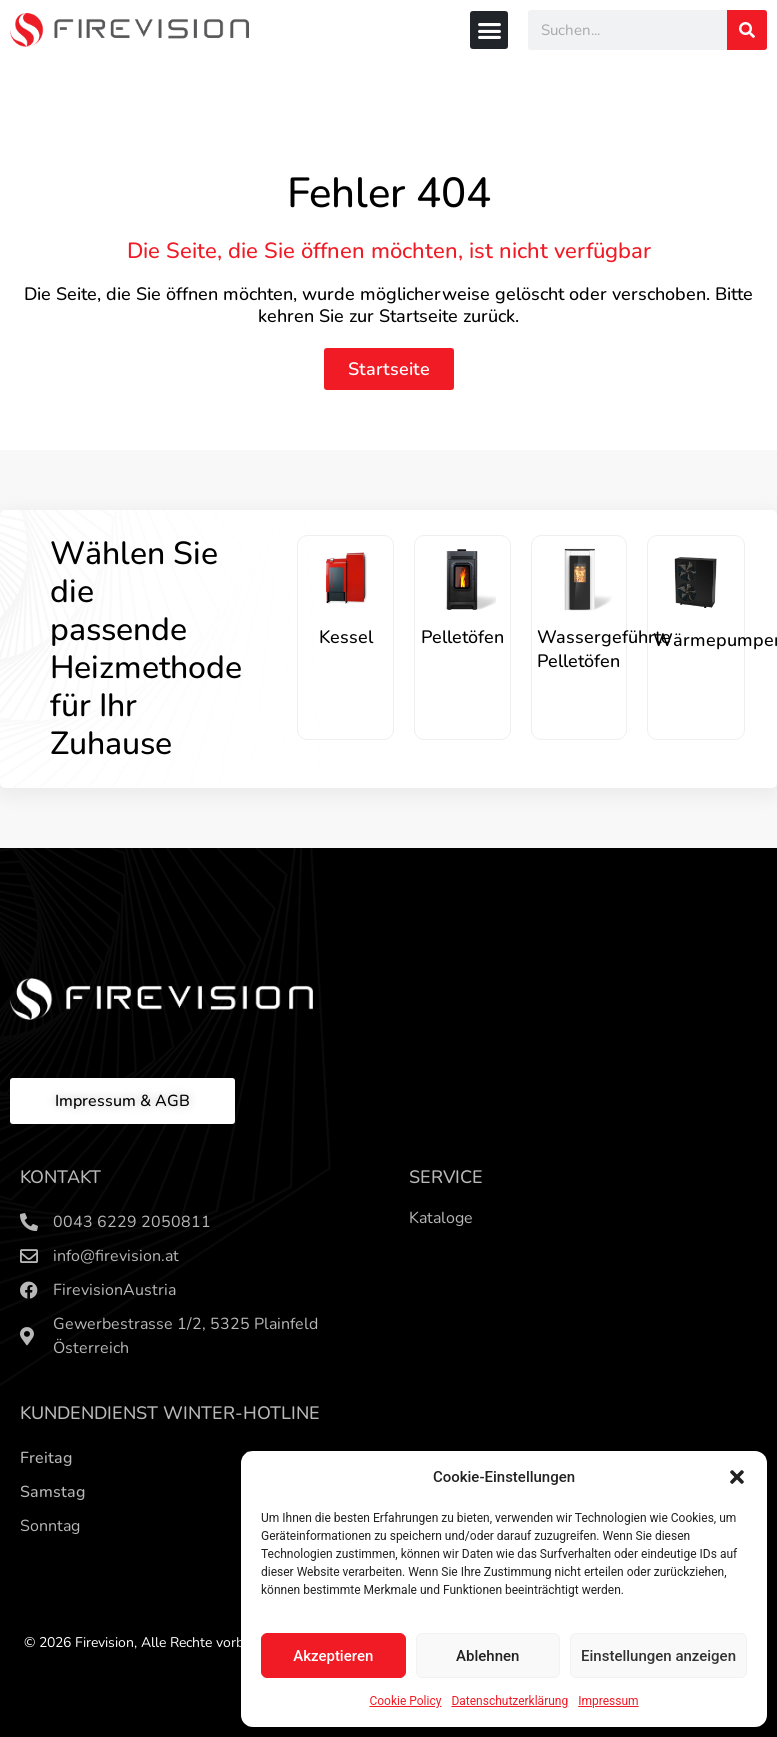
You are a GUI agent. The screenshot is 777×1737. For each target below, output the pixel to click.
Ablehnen (487, 1656)
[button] (737, 1477)
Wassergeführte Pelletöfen (604, 649)
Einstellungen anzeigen (658, 1656)
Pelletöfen (462, 637)
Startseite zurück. (449, 316)
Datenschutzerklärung (509, 1701)
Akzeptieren (333, 1656)
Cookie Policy (405, 1701)
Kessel (346, 637)
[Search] (747, 30)
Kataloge (441, 1218)
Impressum (608, 1701)
